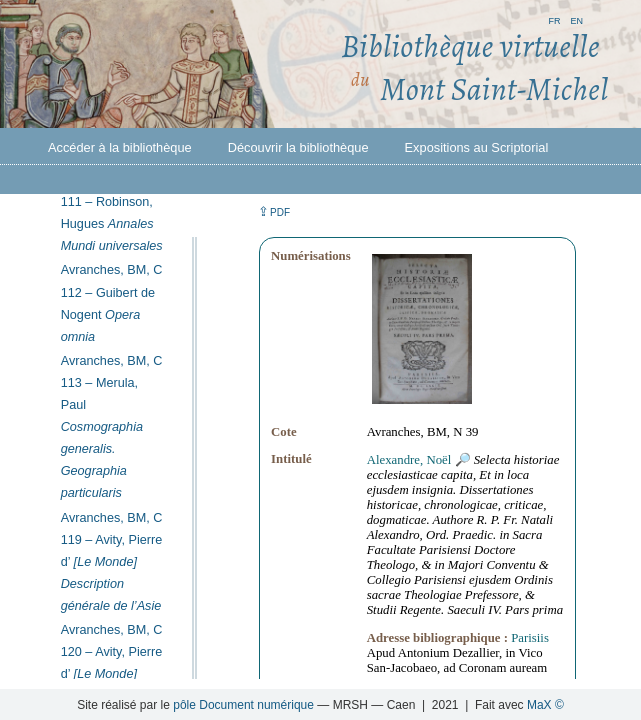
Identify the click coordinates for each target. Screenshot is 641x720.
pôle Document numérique (243, 705)
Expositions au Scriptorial (477, 147)
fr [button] (554, 19)
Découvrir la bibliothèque (298, 147)
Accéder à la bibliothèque (120, 147)
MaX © (545, 705)
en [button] (576, 19)
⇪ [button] (274, 211)
